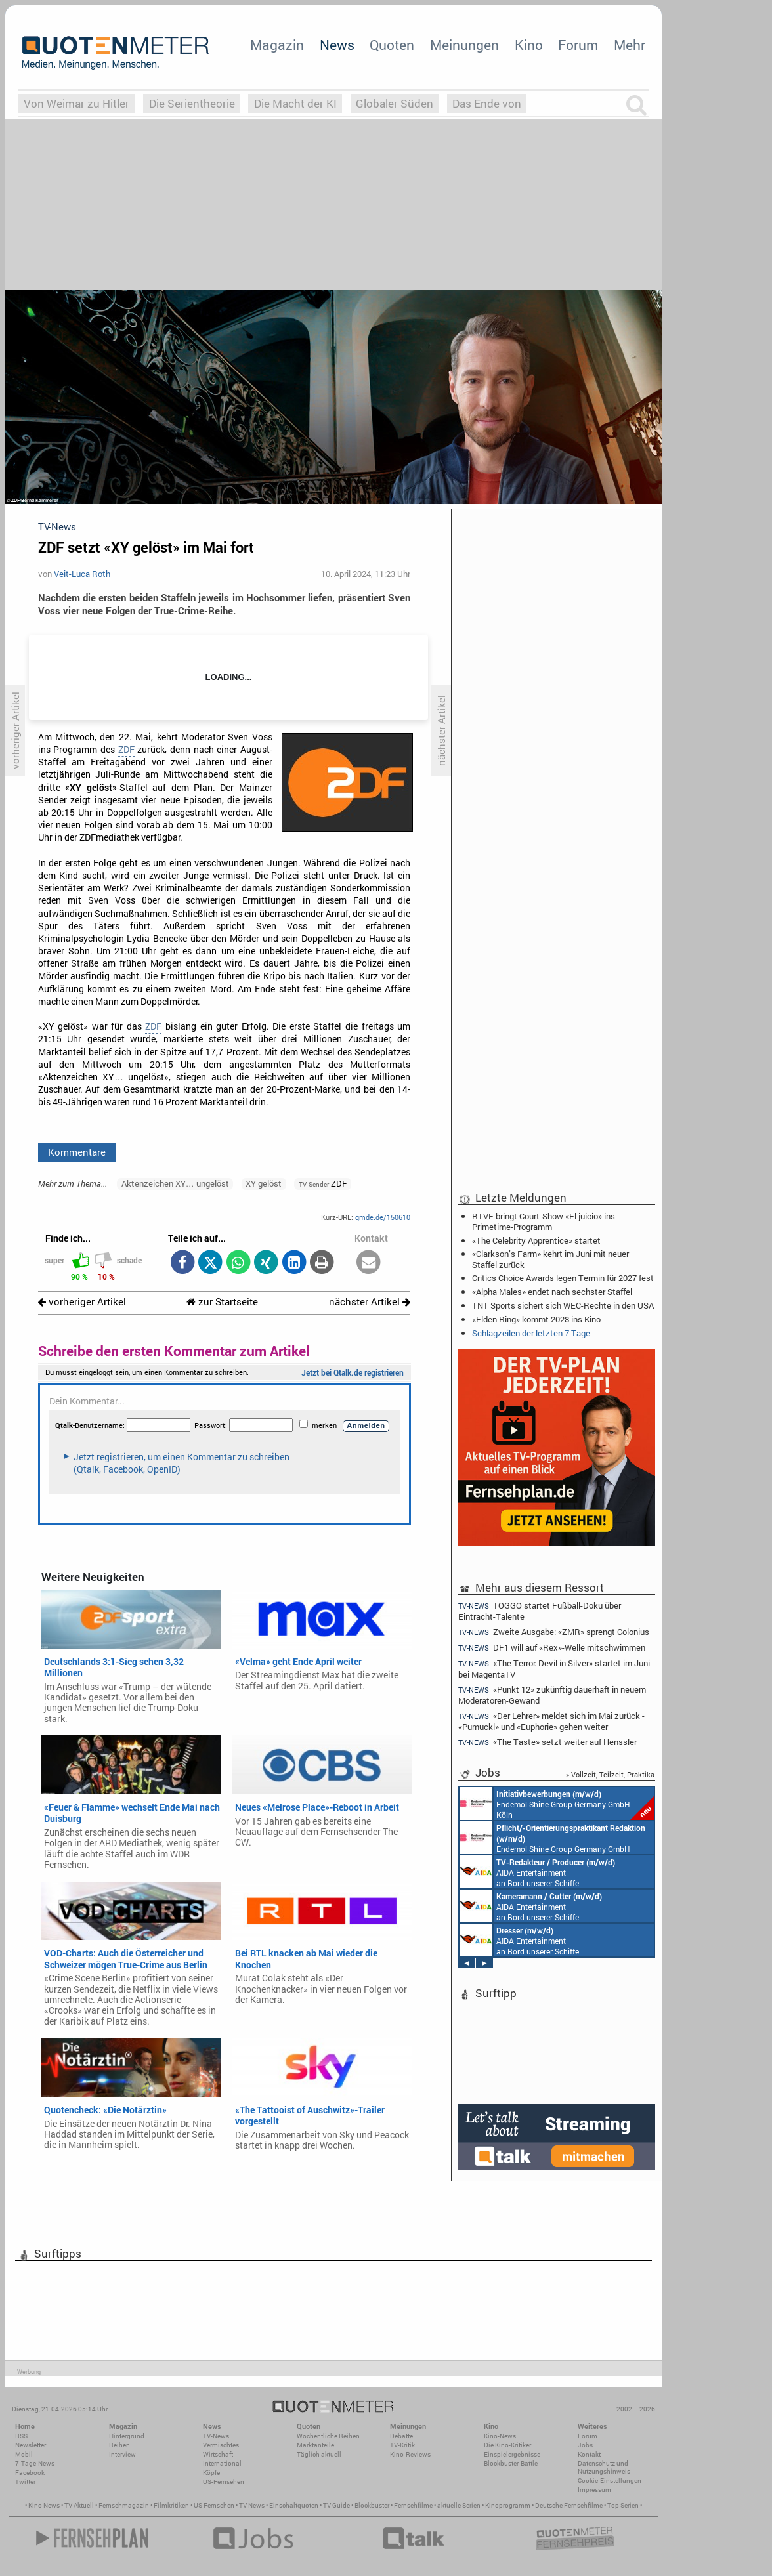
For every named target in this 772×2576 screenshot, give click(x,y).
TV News (252, 2505)
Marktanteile (315, 2445)
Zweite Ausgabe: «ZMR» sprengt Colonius (553, 1631)
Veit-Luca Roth (82, 573)
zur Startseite (222, 1302)
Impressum (594, 2489)
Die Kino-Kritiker (507, 2445)
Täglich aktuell (319, 2454)
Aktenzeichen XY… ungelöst (175, 1183)
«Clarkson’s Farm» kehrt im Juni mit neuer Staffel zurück (550, 1259)
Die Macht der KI (295, 103)
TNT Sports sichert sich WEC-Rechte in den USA (563, 1305)
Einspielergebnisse (512, 2454)
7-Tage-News (34, 2463)
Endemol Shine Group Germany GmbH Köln (557, 1803)
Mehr (629, 44)
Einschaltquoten (293, 2505)
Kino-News (500, 2436)
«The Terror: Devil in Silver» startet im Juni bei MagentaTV (554, 1668)
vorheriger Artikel (82, 1302)
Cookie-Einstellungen (609, 2480)
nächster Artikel (369, 1302)
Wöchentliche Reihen (328, 2436)
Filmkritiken (171, 2505)
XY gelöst (264, 1183)
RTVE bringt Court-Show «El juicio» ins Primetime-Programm (543, 1221)
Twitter (25, 2482)
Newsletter (30, 2445)
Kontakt (589, 2454)
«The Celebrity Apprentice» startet (536, 1240)
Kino (529, 44)
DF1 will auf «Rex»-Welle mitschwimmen (551, 1647)
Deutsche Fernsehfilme (569, 2505)
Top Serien (623, 2505)
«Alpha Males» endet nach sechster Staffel (552, 1292)
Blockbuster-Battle (511, 2463)
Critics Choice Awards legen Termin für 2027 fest (563, 1278)
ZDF (126, 749)
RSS (21, 2436)
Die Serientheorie (192, 103)
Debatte (401, 2436)
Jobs (585, 2445)
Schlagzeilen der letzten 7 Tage (531, 1333)
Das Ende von (486, 103)
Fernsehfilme (413, 2505)
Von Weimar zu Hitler (76, 103)
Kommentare (77, 1151)
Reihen (119, 2445)
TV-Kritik (402, 2445)
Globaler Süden (394, 103)
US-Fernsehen (223, 2482)
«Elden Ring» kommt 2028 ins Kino (536, 1319)
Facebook (30, 2472)
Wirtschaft (218, 2454)
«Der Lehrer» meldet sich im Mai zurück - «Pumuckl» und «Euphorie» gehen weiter (551, 1721)
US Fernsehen (214, 2505)
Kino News (44, 2505)
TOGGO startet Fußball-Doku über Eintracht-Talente (539, 1610)
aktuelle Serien (459, 2505)
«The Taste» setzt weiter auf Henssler (547, 1742)
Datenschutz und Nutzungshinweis (604, 2467)
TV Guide (336, 2505)
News (337, 44)
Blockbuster (371, 2505)
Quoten (392, 44)
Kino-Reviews (410, 2454)
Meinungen (464, 44)
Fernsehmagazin (123, 2505)
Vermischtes (221, 2445)
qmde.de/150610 (382, 1217)
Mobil (24, 2454)
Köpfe (211, 2472)
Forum (578, 44)
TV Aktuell (79, 2505)
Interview (122, 2454)
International (222, 2463)
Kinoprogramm (507, 2505)
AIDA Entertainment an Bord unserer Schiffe (537, 1871)
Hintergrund (126, 2436)
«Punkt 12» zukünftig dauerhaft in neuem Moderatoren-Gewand (552, 1695)
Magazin (277, 44)
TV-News (216, 2436)
